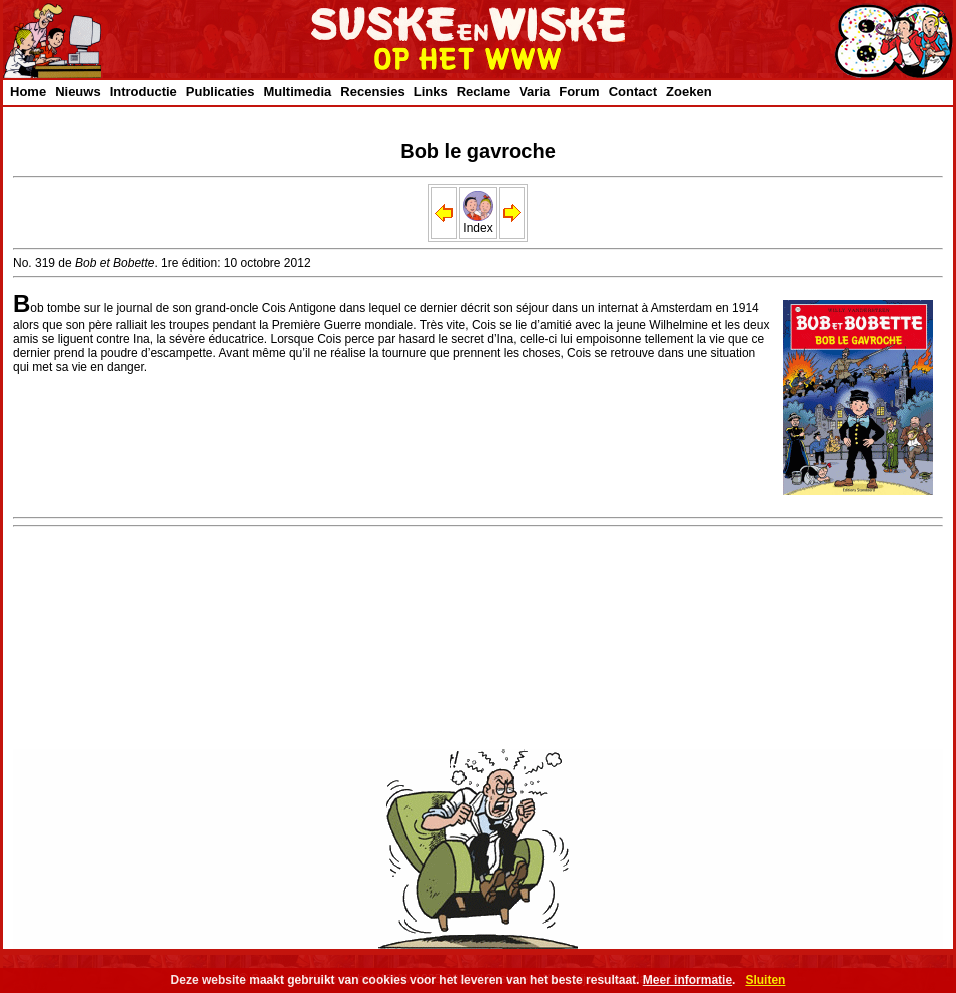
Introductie (143, 91)
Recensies (372, 91)
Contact (633, 91)
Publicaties (220, 91)
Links (431, 91)
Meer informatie (687, 980)
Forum (579, 91)
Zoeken (689, 91)
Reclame (483, 91)
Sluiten (765, 980)
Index (478, 222)
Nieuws (78, 91)
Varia (534, 91)
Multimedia (297, 91)
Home (28, 91)
